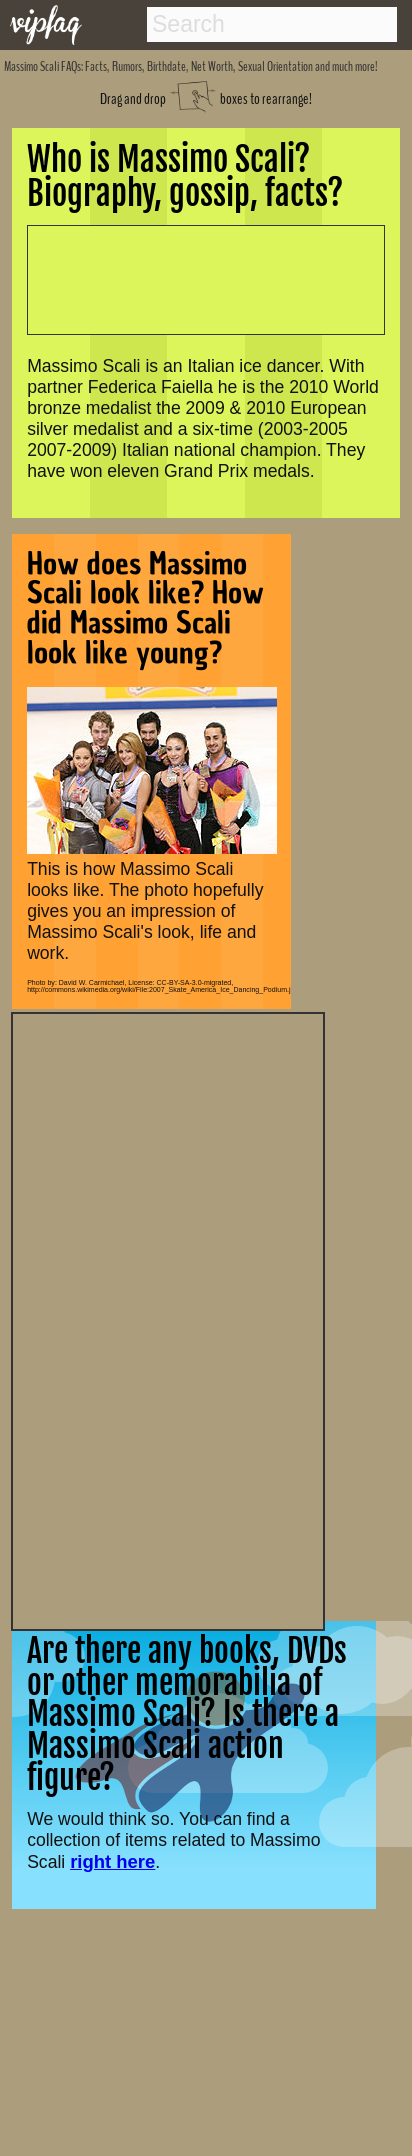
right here (112, 1861)
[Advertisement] (168, 1319)
